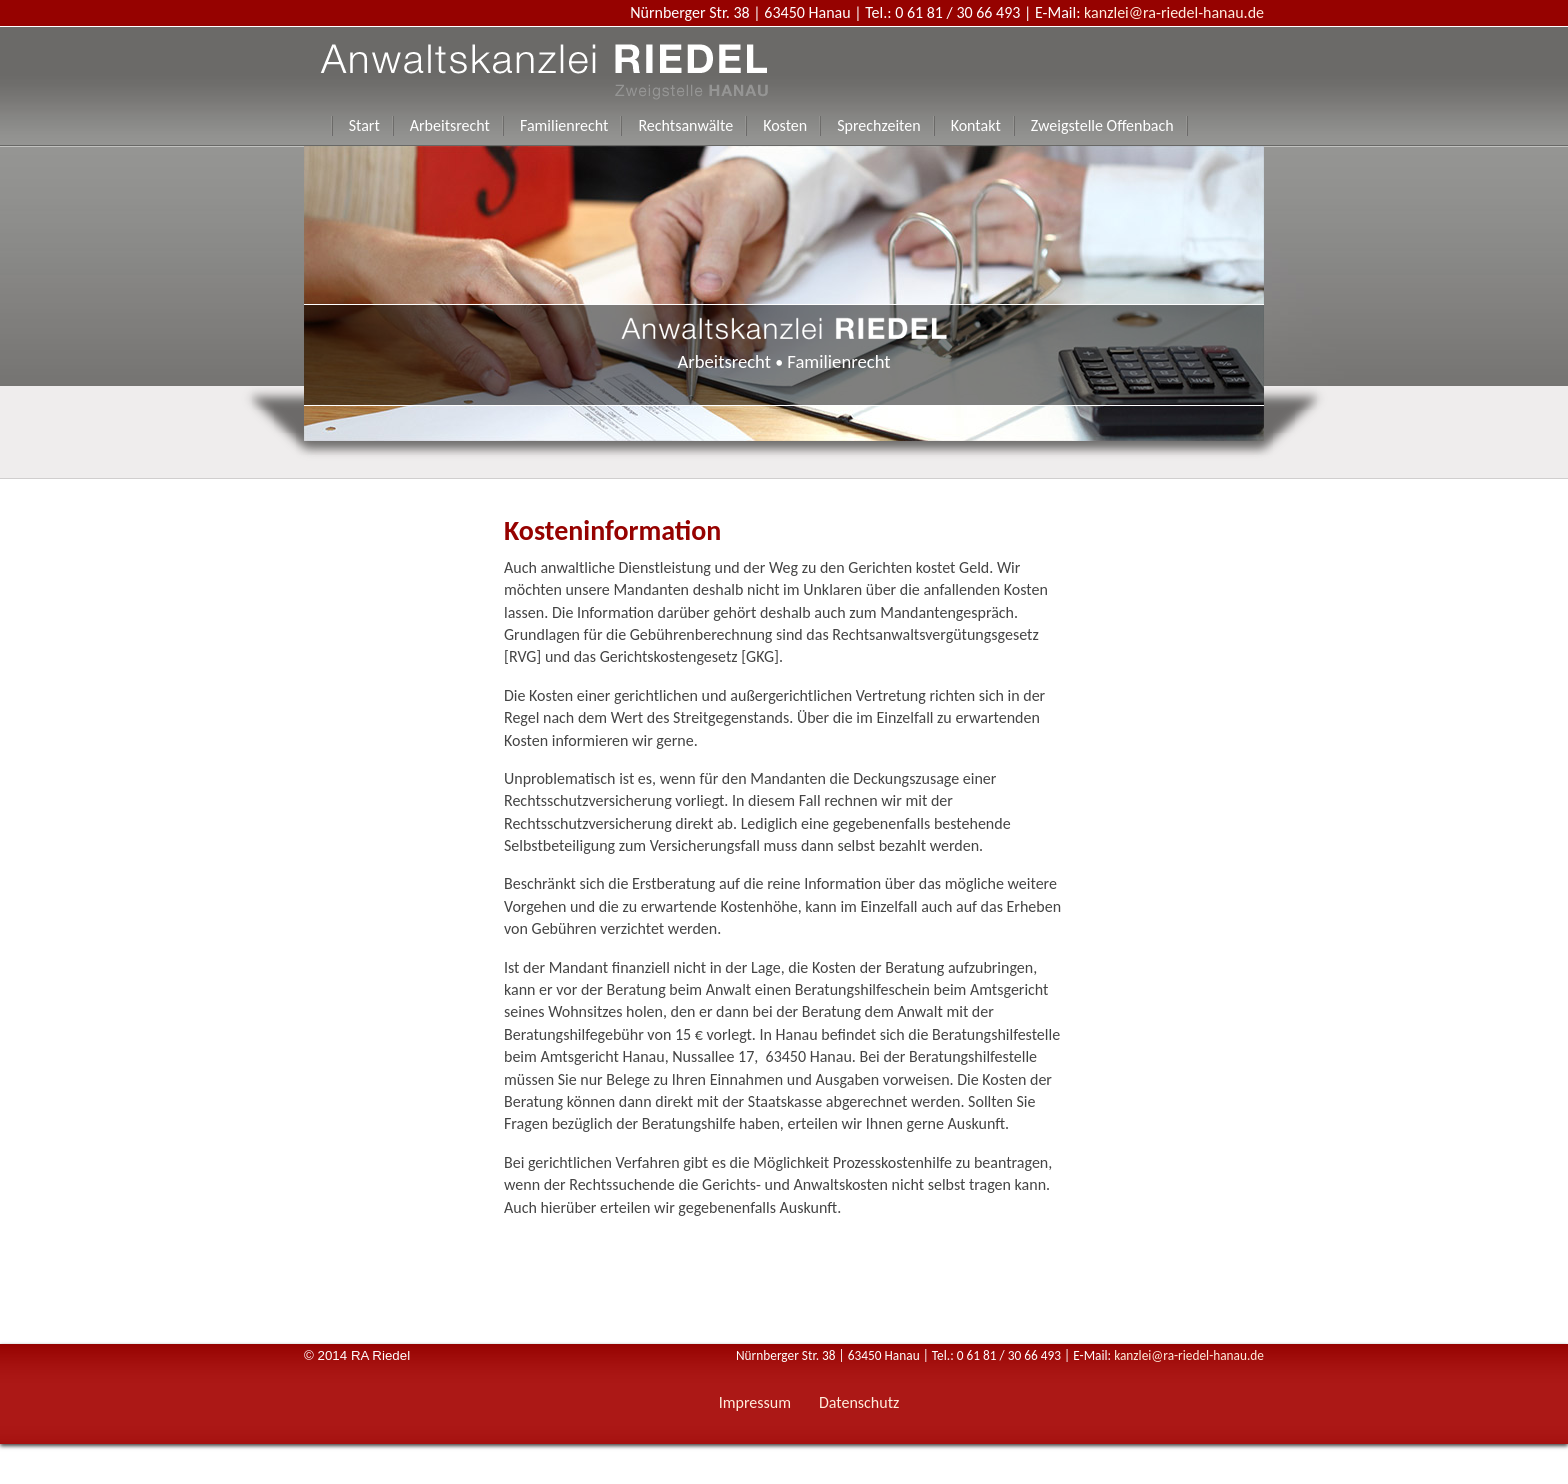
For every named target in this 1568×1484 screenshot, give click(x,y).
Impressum (755, 1402)
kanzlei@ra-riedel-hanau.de (1174, 12)
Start (364, 125)
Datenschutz (859, 1402)
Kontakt (976, 125)
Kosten (785, 125)
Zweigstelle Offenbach (1102, 125)
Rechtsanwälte (685, 125)
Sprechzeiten (878, 125)
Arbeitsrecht (450, 125)
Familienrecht (564, 125)
